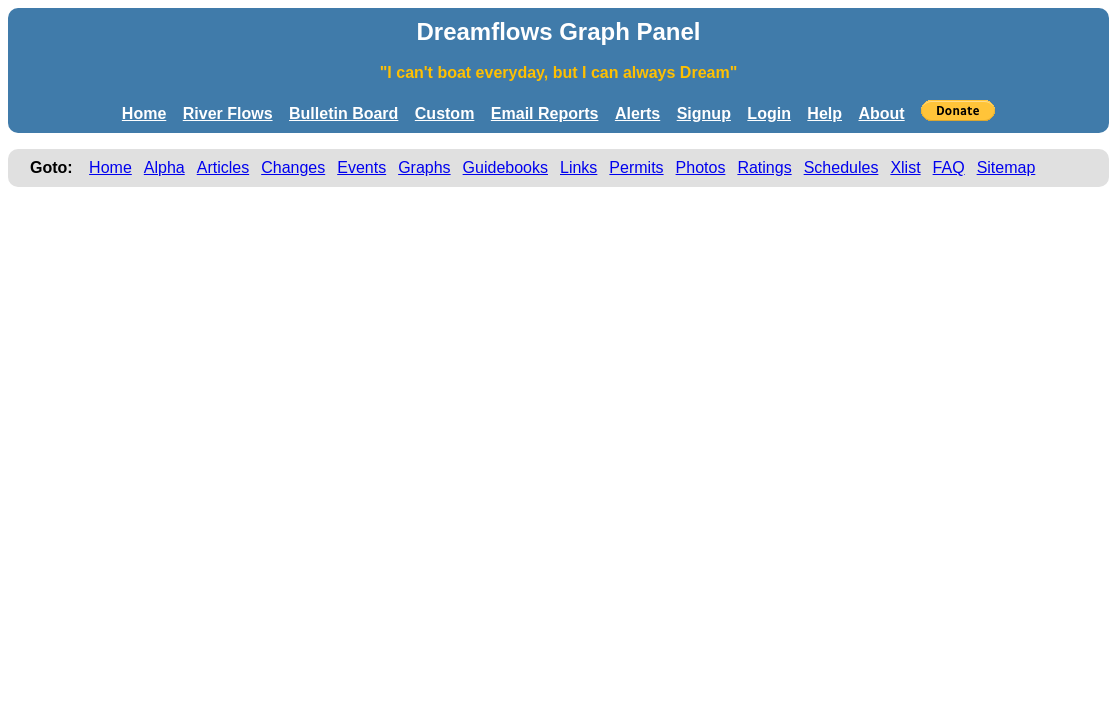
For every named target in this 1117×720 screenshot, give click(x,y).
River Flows (228, 113)
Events (361, 167)
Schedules (841, 167)
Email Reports (545, 113)
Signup (704, 113)
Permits (636, 167)
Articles (223, 167)
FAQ (949, 167)
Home (144, 113)
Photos (701, 167)
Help (824, 113)
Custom (445, 113)
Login (769, 113)
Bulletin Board (343, 113)
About (881, 113)
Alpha (164, 167)
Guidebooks (505, 167)
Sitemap (1006, 167)
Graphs (424, 167)
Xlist (905, 167)
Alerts (637, 113)
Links (578, 167)
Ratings (764, 167)
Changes (293, 167)
